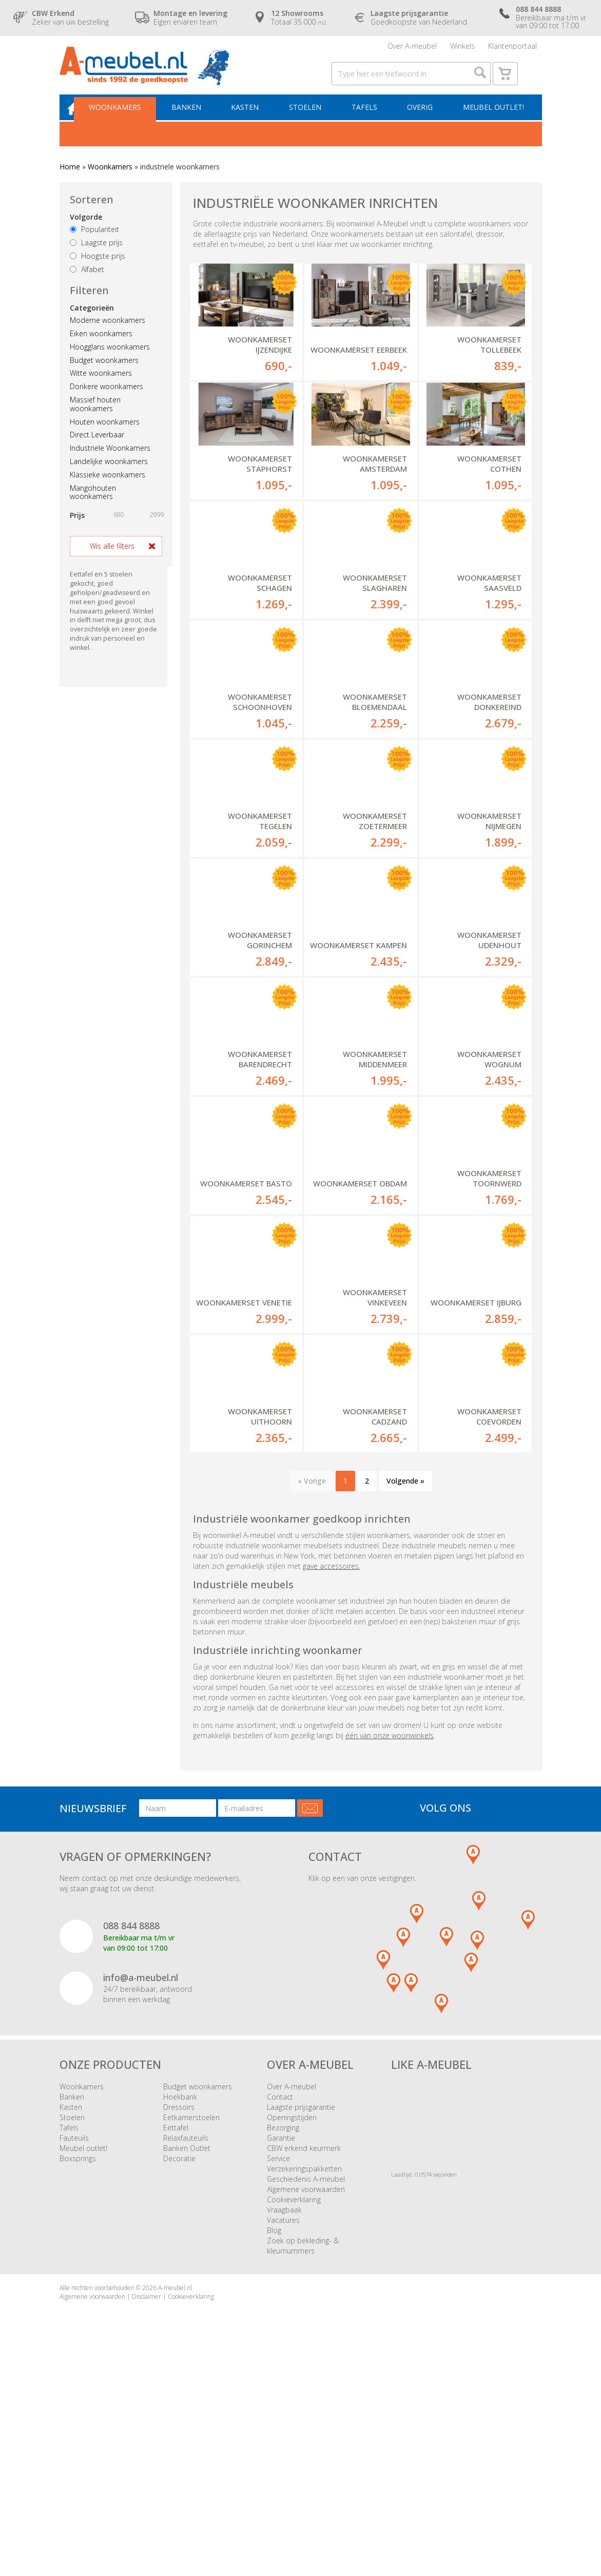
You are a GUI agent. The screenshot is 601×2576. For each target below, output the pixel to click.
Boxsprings (78, 2364)
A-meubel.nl (175, 2493)
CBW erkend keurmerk (304, 2353)
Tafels (367, 121)
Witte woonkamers (101, 389)
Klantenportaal (512, 48)
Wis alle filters (112, 561)
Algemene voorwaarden (306, 2394)
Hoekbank (180, 2302)
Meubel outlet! (491, 121)
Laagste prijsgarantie (301, 2312)
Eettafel (175, 2333)
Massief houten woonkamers (95, 419)
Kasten (253, 121)
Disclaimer (146, 2501)
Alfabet (87, 285)
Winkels (462, 48)
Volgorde (86, 233)
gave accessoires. (331, 1771)
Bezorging (283, 2333)
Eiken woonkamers (101, 349)
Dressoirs (179, 2312)
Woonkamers (128, 121)
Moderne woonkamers (107, 335)
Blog (274, 2435)
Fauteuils (74, 2343)
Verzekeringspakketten (304, 2374)
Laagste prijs (96, 258)
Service (278, 2364)
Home (70, 182)
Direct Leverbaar (97, 450)
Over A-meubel (412, 48)
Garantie (281, 2343)
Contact (280, 2302)
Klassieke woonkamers (107, 490)
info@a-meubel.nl (140, 2183)
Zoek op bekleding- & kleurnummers (303, 2451)
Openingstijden (292, 2323)
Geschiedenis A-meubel (306, 2384)
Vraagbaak (284, 2415)
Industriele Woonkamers (110, 463)
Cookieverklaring (294, 2405)
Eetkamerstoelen (191, 2323)
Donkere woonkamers (106, 402)
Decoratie (179, 2364)
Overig (421, 121)
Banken (196, 121)
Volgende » (405, 1686)
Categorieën (92, 323)
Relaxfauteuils (185, 2343)
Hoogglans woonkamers (110, 362)
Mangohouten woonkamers (93, 507)
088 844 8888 (131, 2131)
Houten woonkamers (105, 437)
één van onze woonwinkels (389, 1941)
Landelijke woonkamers (109, 477)
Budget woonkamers (104, 375)
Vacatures (283, 2425)
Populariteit (94, 245)
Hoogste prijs (97, 271)
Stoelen (311, 121)
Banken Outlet (186, 2353)
